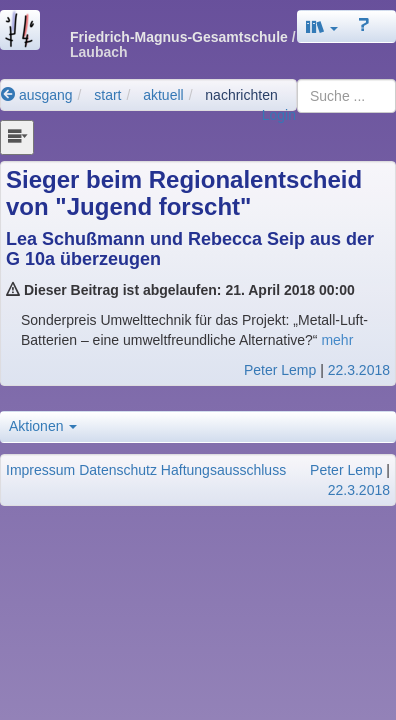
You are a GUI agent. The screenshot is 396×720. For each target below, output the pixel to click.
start (107, 95)
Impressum (40, 470)
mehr (337, 340)
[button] (322, 26)
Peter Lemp (280, 370)
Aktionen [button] (43, 426)
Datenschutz (118, 470)
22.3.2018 (359, 370)
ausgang (37, 95)
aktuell (163, 95)
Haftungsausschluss (223, 470)
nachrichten (241, 95)
